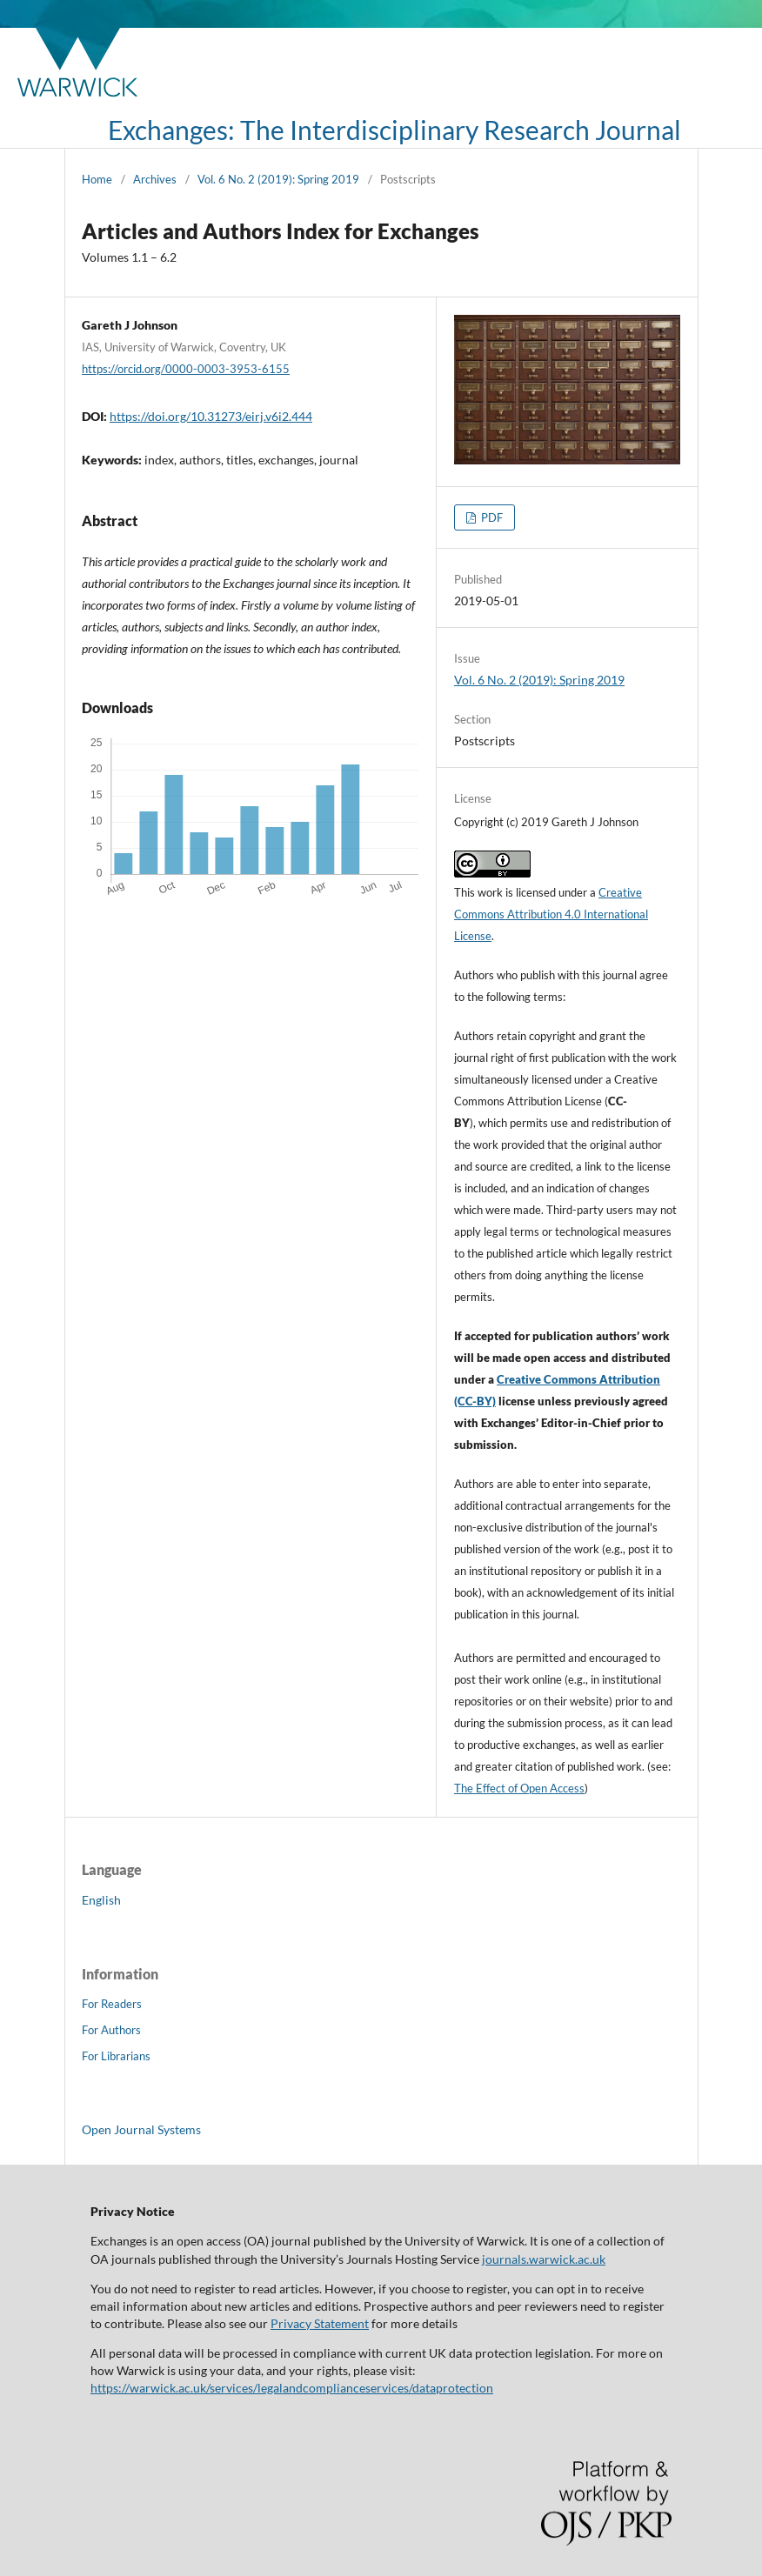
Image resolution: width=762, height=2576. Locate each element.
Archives (155, 179)
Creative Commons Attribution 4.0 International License (551, 914)
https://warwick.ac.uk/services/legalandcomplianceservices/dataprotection (291, 2387)
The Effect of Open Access (519, 1788)
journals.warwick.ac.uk (543, 2259)
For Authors (111, 2030)
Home (97, 179)
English (101, 1899)
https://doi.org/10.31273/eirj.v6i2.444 (211, 416)
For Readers (112, 2004)
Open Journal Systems (141, 2129)
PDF (490, 517)
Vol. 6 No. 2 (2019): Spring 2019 (278, 179)
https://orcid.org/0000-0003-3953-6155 (186, 369)
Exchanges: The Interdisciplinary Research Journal (394, 129)
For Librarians (116, 2056)
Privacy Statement (320, 2323)
